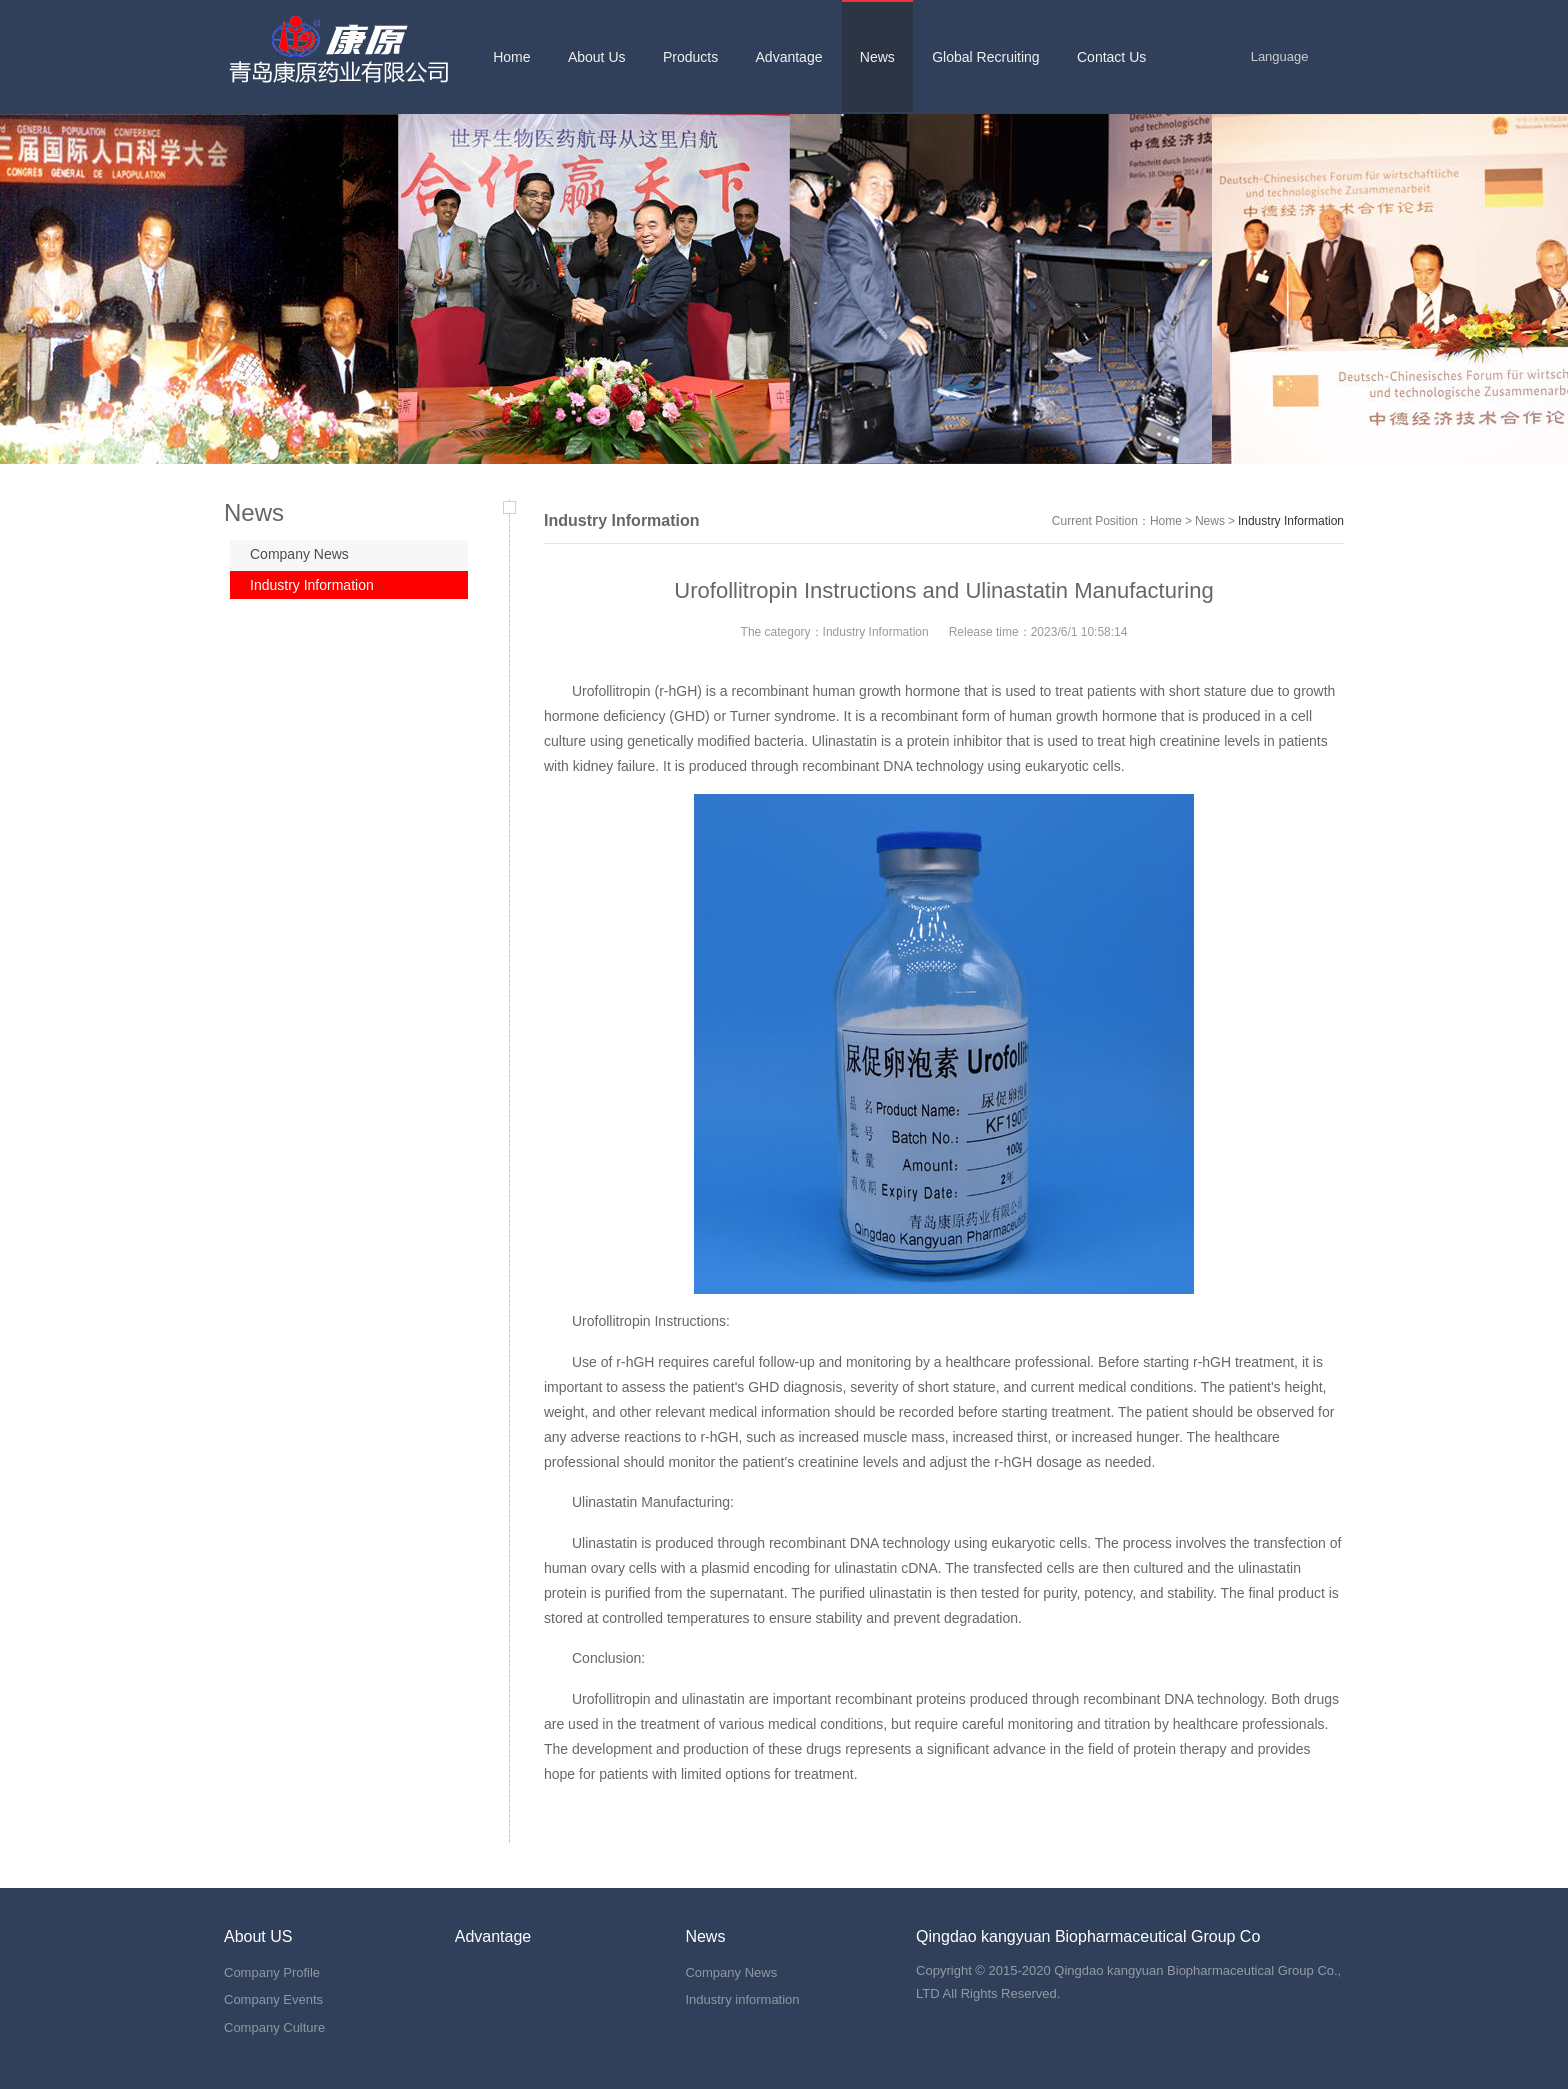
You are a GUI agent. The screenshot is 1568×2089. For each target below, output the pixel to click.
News (1210, 521)
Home (1166, 521)
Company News (299, 554)
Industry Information (312, 585)
